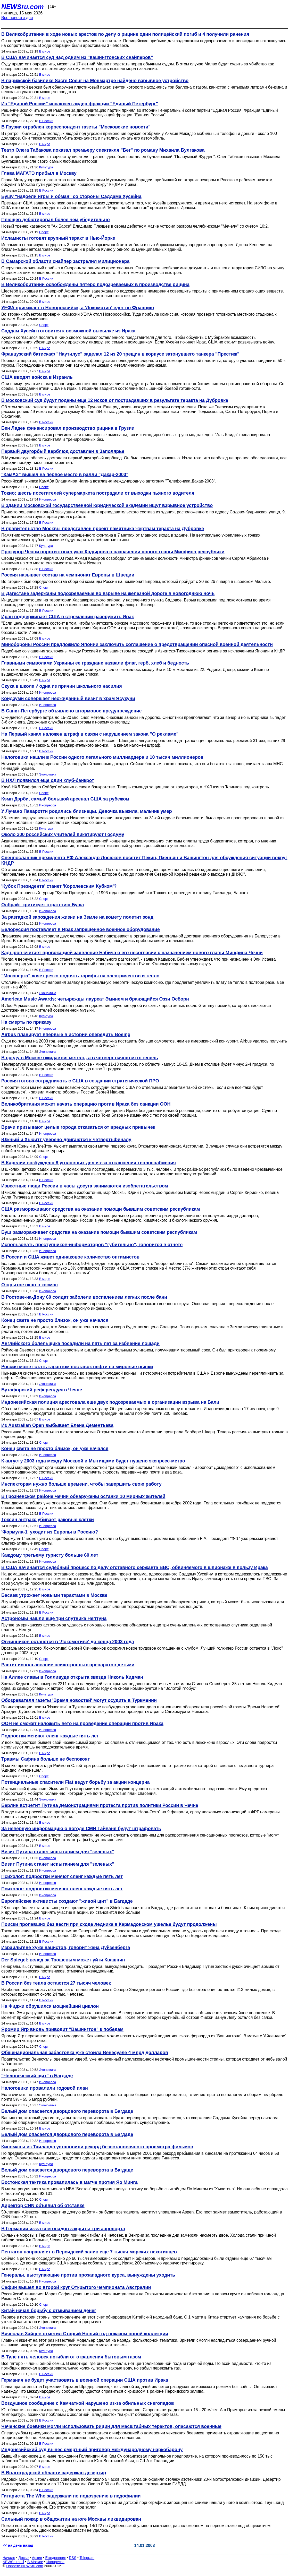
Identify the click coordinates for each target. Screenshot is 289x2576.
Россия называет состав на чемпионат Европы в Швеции (67, 575)
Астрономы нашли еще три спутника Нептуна (53, 1618)
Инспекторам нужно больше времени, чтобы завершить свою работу (81, 1484)
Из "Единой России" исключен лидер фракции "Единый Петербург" (79, 103)
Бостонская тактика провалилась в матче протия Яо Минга (69, 2182)
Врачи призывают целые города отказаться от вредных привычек (78, 1127)
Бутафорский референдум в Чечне (41, 1389)
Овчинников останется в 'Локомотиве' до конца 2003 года (67, 1641)
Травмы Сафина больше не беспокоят (45, 1759)
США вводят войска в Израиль (37, 377)
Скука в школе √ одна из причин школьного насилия (61, 686)
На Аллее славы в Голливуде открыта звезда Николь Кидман (72, 1677)
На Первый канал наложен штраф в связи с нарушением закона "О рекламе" (89, 734)
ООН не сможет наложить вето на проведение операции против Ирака (82, 1723)
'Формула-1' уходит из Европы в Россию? (49, 1532)
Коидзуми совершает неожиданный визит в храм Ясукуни (68, 698)
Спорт (44, 232)
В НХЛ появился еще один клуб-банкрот (47, 780)
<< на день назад (18, 2545)
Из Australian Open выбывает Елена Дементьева (57, 1425)
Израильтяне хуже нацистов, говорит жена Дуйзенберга (65, 1947)
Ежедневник (55, 2558)
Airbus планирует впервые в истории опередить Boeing (65, 1034)
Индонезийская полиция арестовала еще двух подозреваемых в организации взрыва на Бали (110, 1402)
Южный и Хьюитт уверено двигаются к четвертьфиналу (66, 1139)
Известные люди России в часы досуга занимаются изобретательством (84, 1185)
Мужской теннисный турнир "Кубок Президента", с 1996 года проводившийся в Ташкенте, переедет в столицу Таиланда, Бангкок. (125, 893)
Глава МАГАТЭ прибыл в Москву (39, 173)
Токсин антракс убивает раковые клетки (47, 1519)
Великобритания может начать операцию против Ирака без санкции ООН (86, 1104)
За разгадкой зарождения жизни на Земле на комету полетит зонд (77, 917)
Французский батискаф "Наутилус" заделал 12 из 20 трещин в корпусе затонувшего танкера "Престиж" (120, 354)
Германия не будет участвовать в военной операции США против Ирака (84, 2380)
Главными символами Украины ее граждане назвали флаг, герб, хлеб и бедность (95, 663)
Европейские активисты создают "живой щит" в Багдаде (67, 1901)
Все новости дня (17, 17)
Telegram (87, 2558)
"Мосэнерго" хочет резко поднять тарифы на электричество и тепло (80, 975)
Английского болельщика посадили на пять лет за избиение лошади (80, 1343)
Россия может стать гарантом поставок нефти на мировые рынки (77, 1366)
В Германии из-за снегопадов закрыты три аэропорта (63, 2228)
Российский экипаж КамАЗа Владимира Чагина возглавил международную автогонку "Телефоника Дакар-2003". (108, 481)
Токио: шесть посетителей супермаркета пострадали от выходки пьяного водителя (97, 493)
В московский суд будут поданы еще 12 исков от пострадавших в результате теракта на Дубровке (114, 400)
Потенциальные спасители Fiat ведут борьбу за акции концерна (75, 1782)
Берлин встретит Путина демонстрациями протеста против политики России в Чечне (99, 1805)
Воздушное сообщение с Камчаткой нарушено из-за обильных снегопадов (87, 2403)
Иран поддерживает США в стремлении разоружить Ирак (67, 616)
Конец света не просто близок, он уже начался (54, 1320)
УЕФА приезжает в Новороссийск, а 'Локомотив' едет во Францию (77, 307)
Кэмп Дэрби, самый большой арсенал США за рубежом (65, 799)
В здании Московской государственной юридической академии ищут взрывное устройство (107, 505)
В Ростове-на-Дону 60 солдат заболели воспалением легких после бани (84, 1297)
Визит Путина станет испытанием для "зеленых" (57, 1851)
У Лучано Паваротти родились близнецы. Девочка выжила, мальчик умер (86, 811)
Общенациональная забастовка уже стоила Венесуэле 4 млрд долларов (84, 2052)
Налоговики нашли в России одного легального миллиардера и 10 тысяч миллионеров (102, 757)
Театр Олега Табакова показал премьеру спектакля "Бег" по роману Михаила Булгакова (102, 150)
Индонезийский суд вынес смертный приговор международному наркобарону (92, 2449)
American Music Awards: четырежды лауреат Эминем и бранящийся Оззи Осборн (95, 999)
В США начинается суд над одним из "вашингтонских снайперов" (77, 57)
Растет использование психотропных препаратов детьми (67, 1664)
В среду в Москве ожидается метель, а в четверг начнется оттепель (79, 1057)
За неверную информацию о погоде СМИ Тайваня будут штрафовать (81, 1828)
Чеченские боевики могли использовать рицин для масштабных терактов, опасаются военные (111, 2426)
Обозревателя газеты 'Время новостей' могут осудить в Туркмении (79, 1700)
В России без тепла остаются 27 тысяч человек (56, 1983)
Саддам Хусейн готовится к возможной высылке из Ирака (68, 330)
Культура (46, 167)
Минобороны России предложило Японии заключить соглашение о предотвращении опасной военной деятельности (137, 644)
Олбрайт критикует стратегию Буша (42, 904)
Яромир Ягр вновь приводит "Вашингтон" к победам (62, 2029)
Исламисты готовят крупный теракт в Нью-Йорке (58, 238)
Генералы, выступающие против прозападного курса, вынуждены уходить (88, 2275)
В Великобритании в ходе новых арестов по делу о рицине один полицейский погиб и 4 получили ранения (125, 34)
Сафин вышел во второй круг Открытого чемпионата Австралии (76, 2287)
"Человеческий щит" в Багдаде (37, 2075)
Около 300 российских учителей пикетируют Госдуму (62, 834)
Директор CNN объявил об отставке (43, 2205)
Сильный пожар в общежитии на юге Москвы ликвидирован (71, 2519)
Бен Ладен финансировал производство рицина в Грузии (68, 428)
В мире (44, 51)
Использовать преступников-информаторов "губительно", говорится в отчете (92, 1244)
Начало (9, 2558)
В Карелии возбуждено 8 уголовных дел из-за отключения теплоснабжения (88, 1162)
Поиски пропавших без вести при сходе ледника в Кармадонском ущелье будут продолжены (109, 1924)
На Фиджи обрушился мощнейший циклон (50, 2006)
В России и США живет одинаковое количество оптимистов (70, 1257)
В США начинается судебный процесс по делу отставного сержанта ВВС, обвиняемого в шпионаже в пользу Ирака (134, 1567)
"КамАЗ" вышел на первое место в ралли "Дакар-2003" (64, 474)
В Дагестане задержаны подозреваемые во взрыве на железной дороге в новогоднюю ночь (107, 593)
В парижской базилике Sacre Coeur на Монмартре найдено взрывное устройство (94, 80)
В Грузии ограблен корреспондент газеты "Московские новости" (76, 127)
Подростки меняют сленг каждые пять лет (50, 1735)
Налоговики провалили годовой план (44, 2088)
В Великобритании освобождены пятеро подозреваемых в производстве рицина (95, 284)
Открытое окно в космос (29, 1284)
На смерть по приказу (26, 1022)
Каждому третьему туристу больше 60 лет (49, 1555)
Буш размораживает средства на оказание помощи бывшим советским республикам (99, 1232)
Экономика (47, 774)
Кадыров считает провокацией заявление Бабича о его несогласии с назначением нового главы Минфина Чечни (132, 952)
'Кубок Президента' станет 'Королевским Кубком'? (59, 886)
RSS (72, 2558)
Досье (23, 2558)
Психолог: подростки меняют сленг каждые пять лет (62, 1876)
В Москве (35, 2562)
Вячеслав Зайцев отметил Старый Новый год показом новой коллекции (84, 2333)
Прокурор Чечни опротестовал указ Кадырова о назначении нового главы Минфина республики (113, 551)
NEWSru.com (22, 7)
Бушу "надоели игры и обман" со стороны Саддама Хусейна (71, 196)
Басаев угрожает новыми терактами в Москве (54, 1595)
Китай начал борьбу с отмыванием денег (48, 2310)
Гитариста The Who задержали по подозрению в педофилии (71, 2496)
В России (46, 121)
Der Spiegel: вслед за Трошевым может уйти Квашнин (63, 1959)
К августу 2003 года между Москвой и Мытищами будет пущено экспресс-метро (93, 1460)
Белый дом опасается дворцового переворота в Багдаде (67, 2111)
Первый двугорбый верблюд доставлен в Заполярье (63, 451)
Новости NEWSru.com (24, 2566)
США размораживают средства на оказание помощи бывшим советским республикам (100, 1209)
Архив (37, 2558)
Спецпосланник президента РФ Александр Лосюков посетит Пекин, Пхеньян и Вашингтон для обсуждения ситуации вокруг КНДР (144, 860)
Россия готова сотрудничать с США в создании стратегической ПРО (80, 1080)
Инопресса (47, 499)
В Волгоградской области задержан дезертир (53, 2472)
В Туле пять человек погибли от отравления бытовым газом (71, 2356)
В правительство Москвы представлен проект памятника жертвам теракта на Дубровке (102, 528)
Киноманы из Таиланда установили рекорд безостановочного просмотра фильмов (97, 2146)
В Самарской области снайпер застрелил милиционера (65, 261)
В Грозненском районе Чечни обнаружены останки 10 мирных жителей (83, 1496)
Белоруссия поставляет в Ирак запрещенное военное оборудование (80, 929)
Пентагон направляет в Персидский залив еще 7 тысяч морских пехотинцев (89, 2251)
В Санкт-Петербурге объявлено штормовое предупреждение (71, 710)
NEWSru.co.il (13, 2562)
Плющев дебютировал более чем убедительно (55, 219)
